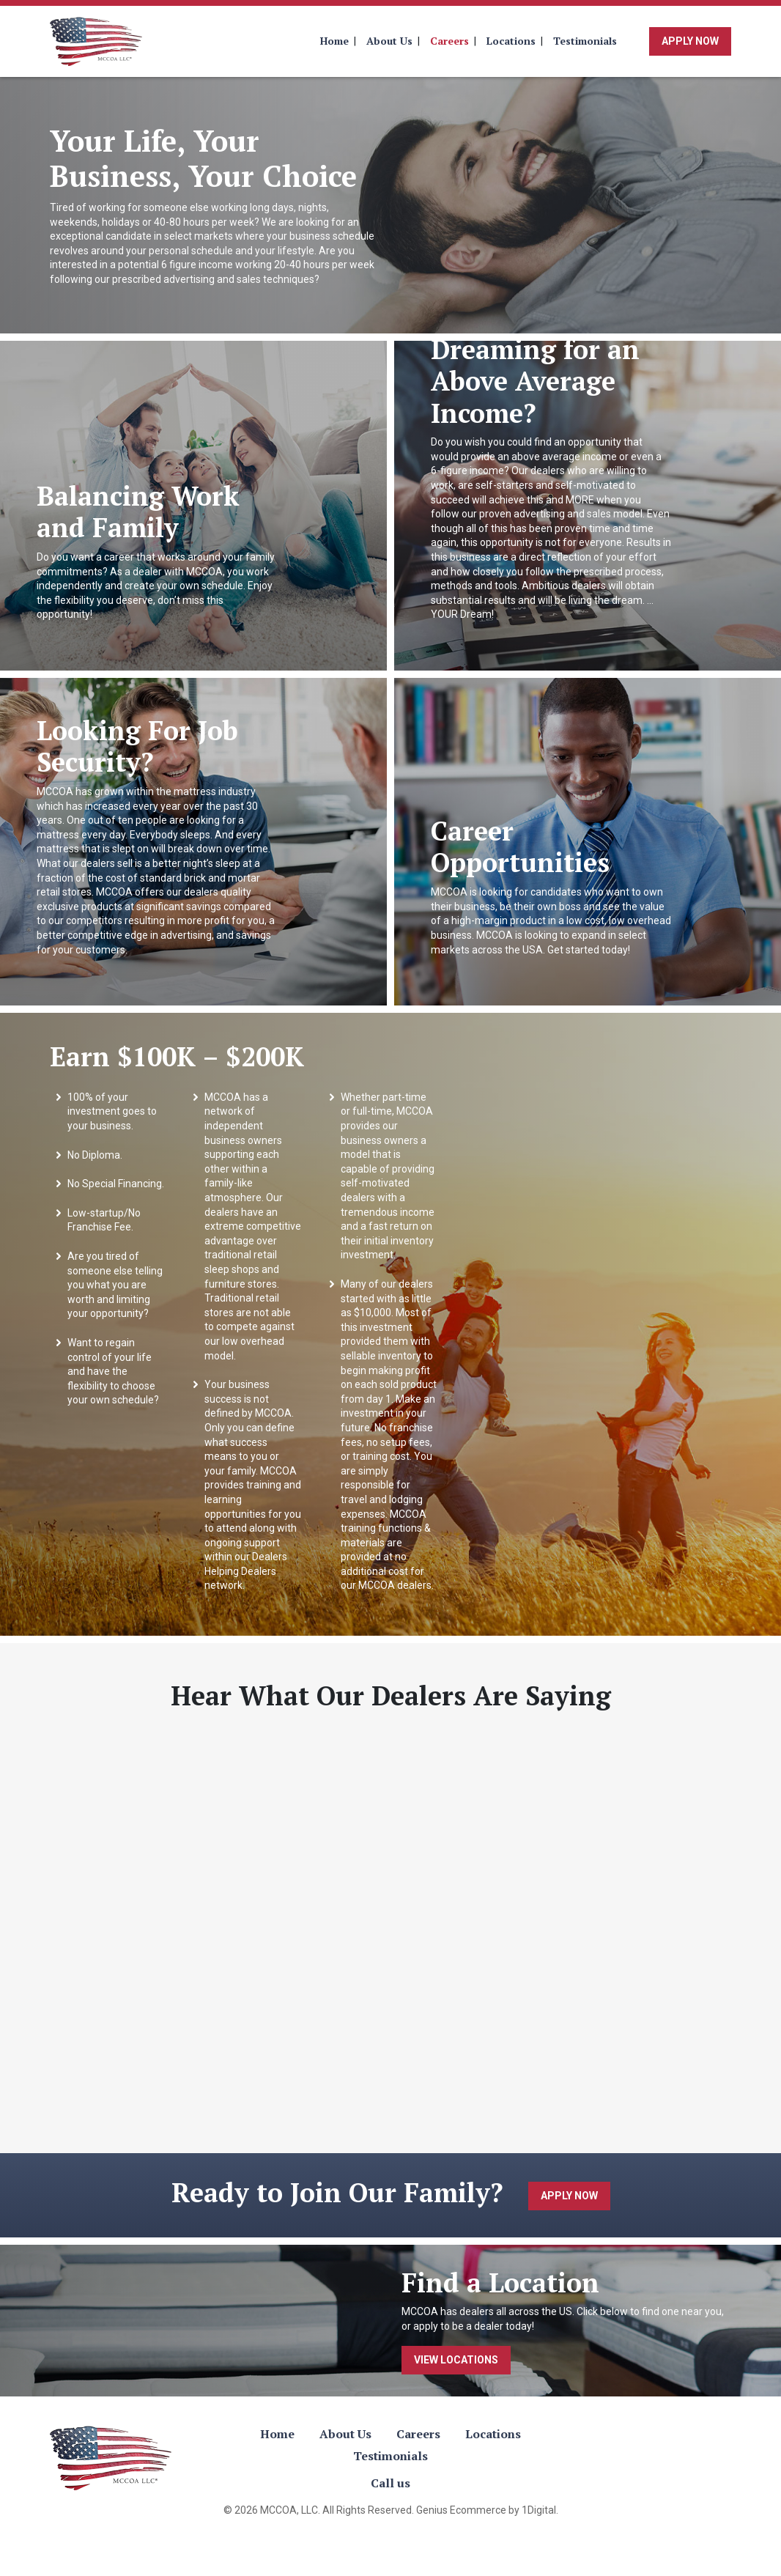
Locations (511, 41)
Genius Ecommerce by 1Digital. (487, 2510)
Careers (449, 41)
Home (334, 41)
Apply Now (690, 41)
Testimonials (585, 41)
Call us (390, 2483)
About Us (389, 41)
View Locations (456, 2360)
